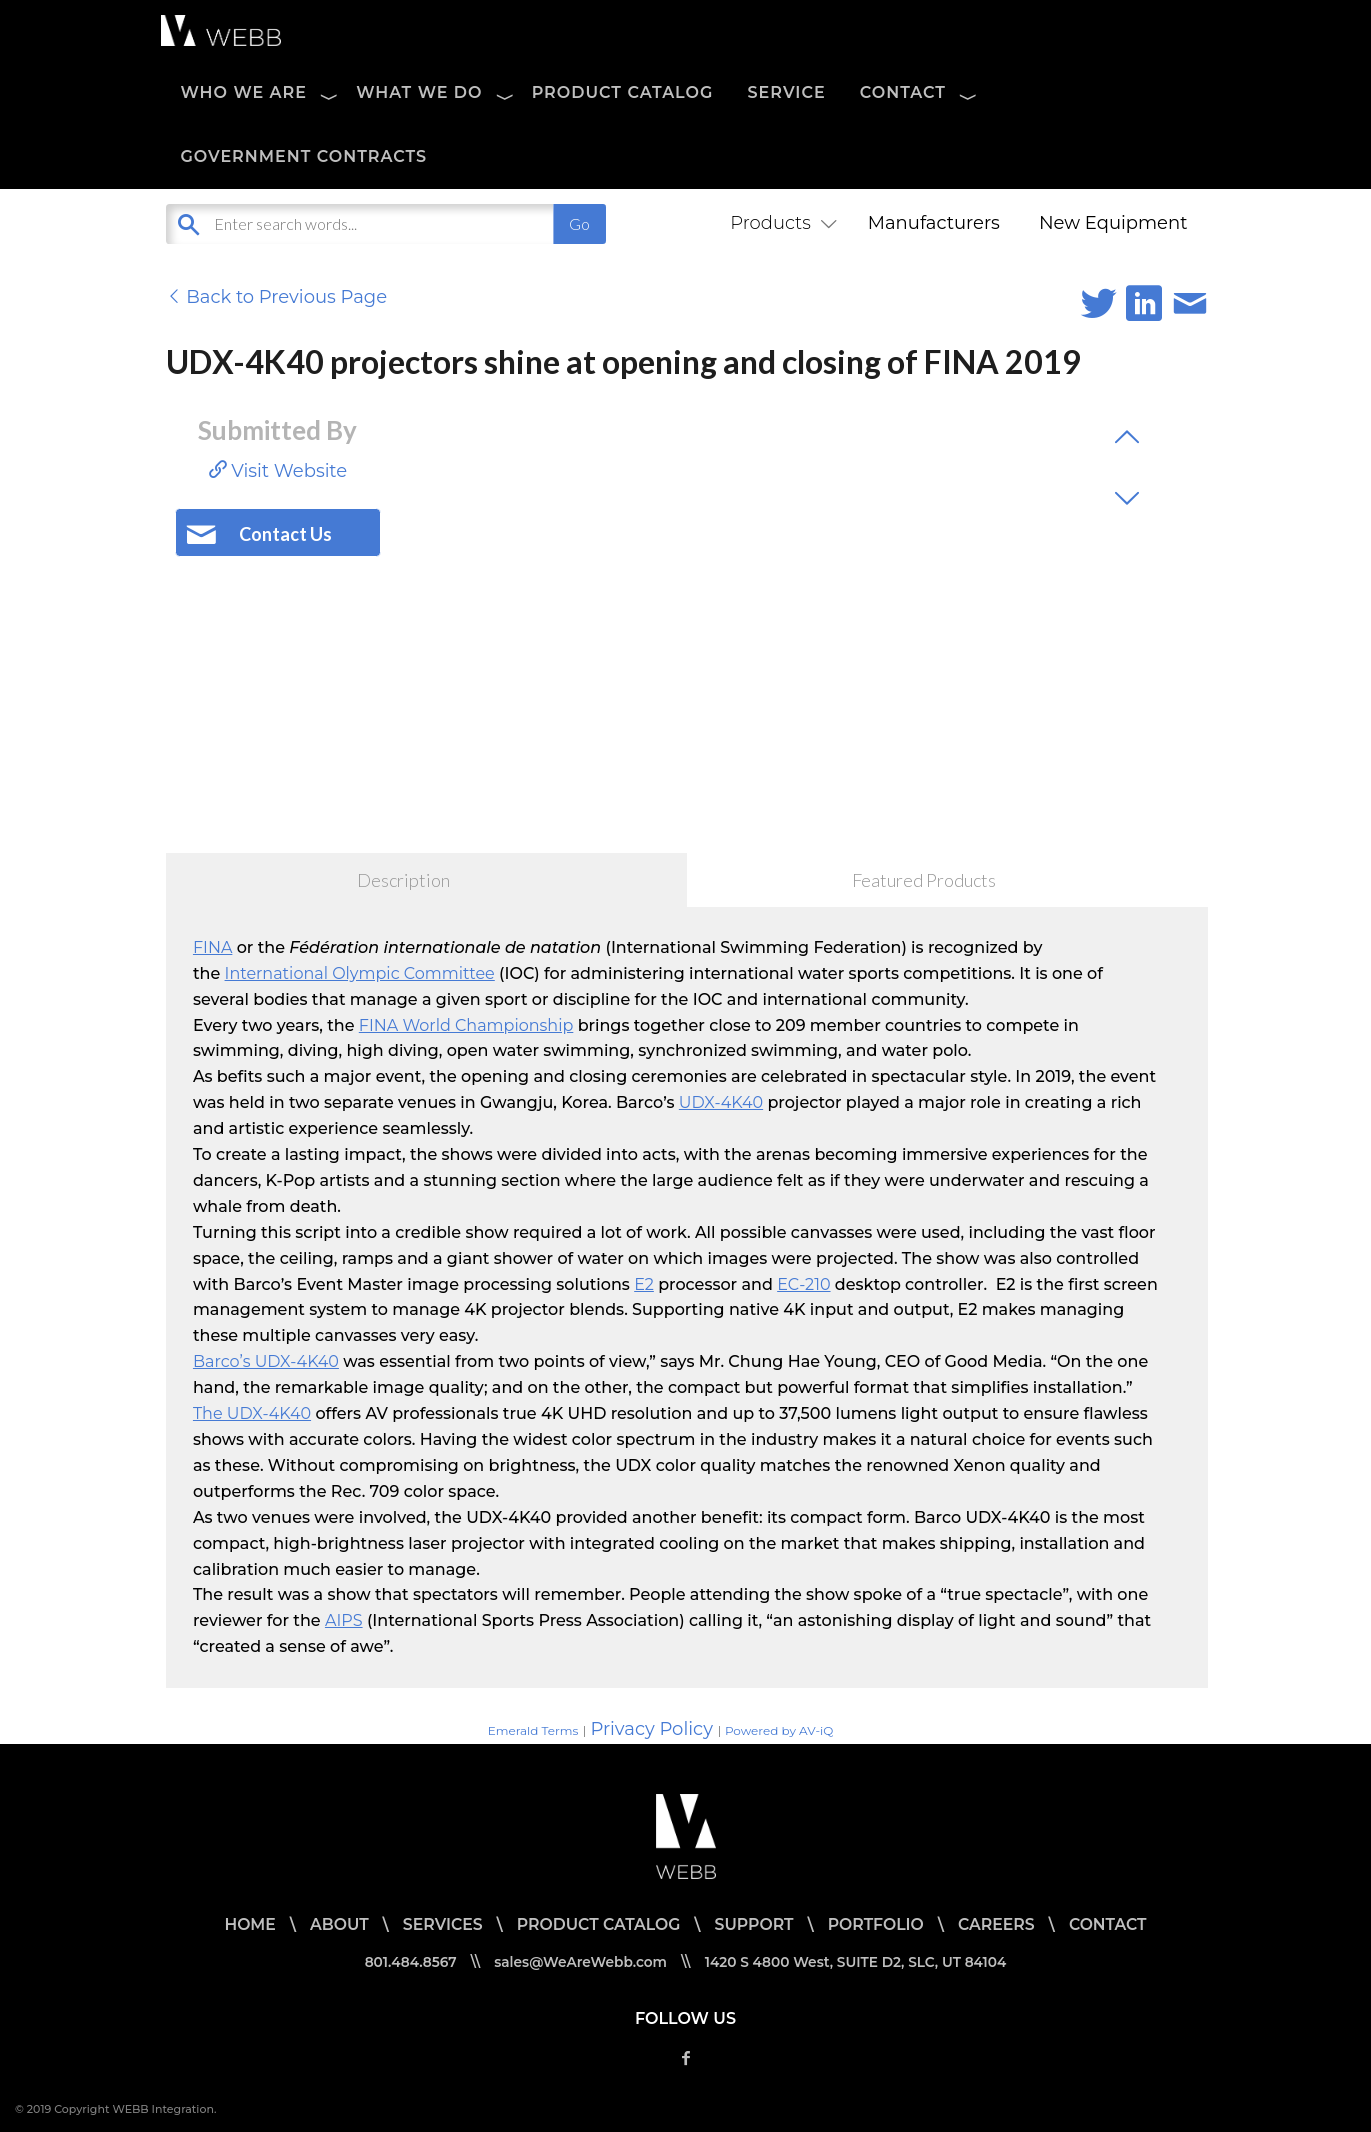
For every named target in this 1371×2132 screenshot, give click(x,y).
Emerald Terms (533, 1730)
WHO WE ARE (244, 92)
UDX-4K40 (721, 1102)
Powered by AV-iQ (779, 1730)
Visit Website (278, 471)
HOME (244, 1924)
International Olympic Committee (360, 973)
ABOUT (335, 1924)
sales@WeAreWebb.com (578, 1962)
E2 (644, 1284)
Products (779, 223)
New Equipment (1113, 223)
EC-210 (803, 1284)
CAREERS (1001, 1924)
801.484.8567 (406, 1962)
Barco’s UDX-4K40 (266, 1361)
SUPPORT (755, 1924)
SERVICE (786, 92)
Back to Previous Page (277, 297)
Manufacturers (934, 223)
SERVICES (438, 1924)
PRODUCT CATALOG (623, 92)
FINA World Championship (466, 1025)
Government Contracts (304, 156)
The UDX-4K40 (252, 1413)
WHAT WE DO (419, 92)
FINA (212, 947)
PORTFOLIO (878, 1924)
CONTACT (903, 92)
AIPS (344, 1620)
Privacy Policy (651, 1729)
